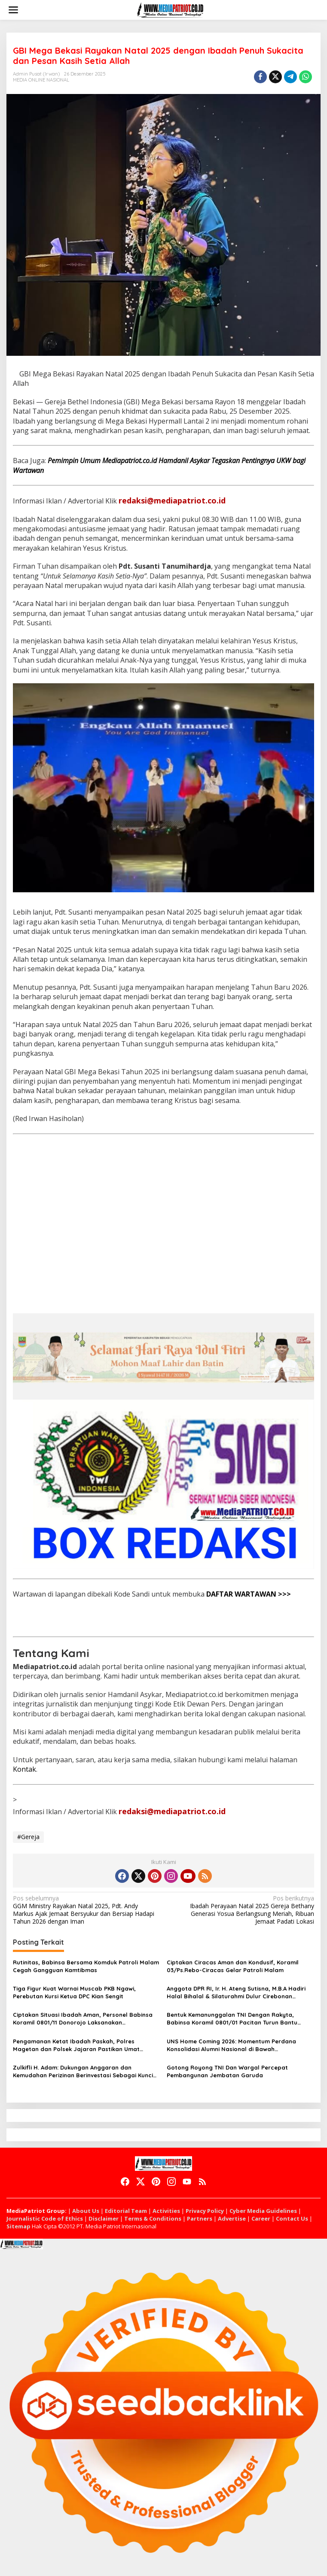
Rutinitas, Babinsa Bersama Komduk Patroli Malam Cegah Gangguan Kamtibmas (86, 1966)
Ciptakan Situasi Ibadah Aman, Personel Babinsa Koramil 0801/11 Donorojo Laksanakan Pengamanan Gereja (83, 2018)
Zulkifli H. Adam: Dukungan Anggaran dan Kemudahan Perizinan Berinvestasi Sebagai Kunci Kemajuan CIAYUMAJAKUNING (83, 2071)
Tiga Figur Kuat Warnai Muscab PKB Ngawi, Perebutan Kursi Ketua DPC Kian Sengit (74, 1992)
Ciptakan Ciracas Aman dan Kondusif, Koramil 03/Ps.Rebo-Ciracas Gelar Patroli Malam (233, 1966)
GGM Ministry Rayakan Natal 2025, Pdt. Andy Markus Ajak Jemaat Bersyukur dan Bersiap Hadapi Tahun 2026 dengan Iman (85, 1910)
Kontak (24, 1769)
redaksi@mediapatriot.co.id (172, 500)
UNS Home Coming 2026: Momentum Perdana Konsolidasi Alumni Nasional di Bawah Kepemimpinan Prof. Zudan (231, 2045)
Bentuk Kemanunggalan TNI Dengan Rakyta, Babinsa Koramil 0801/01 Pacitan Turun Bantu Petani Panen (232, 2018)
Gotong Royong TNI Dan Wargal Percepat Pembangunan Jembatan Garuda (227, 2071)
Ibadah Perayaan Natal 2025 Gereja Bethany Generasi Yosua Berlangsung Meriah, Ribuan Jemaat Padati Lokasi (242, 1910)
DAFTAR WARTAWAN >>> (248, 1594)
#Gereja (28, 1837)
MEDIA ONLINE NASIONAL (41, 80)
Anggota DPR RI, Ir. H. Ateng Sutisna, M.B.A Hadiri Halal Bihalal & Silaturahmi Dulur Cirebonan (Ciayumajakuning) (236, 1992)
